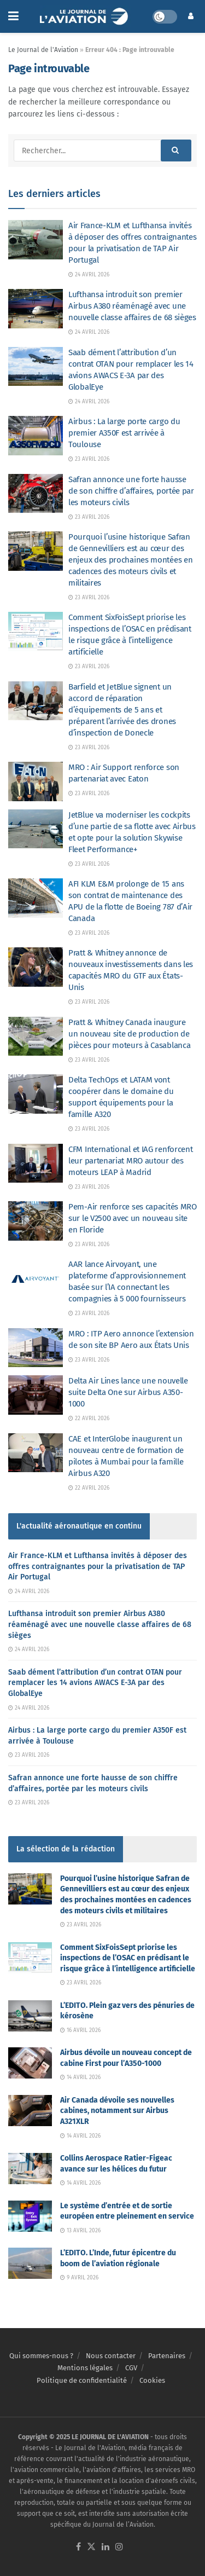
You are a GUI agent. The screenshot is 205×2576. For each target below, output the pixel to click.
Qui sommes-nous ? (41, 2356)
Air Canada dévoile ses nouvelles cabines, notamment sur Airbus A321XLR (117, 2110)
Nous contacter (111, 2356)
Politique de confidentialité (82, 2380)
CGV (131, 2368)
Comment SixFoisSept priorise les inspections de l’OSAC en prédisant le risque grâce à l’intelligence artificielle (127, 1958)
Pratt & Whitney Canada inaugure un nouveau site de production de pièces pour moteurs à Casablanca (129, 1033)
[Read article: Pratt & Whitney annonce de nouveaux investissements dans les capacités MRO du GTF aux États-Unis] (35, 967)
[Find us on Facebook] (78, 2547)
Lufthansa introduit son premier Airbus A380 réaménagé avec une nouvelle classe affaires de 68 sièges (132, 306)
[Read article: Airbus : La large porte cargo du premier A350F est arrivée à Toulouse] (35, 435)
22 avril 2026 (88, 1418)
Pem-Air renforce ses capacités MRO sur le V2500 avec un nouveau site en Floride (132, 1218)
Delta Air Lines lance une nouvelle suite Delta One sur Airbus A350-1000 (128, 1392)
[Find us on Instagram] (119, 2547)
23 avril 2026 (88, 459)
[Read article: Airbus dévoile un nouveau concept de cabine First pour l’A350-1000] (30, 2063)
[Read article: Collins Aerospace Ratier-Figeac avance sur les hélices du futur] (30, 2168)
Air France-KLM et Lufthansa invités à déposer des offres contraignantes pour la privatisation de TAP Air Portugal (97, 1566)
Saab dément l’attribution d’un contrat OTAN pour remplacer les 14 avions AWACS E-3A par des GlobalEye (95, 1683)
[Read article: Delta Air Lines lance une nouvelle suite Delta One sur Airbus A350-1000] (35, 1395)
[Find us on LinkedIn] (105, 2547)
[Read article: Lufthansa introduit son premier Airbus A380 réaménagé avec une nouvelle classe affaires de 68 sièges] (35, 308)
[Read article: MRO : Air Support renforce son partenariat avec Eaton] (35, 781)
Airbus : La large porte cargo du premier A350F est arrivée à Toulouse (124, 432)
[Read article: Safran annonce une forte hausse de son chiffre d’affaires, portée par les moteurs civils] (35, 493)
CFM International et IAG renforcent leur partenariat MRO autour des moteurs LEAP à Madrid (130, 1160)
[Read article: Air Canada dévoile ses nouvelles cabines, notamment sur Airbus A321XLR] (30, 2110)
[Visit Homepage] (85, 16)
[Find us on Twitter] (91, 2547)
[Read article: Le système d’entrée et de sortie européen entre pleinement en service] (30, 2216)
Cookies (152, 2380)
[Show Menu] (13, 16)
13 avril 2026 (80, 2230)
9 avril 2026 (79, 2277)
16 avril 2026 (80, 2030)
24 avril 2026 (88, 274)
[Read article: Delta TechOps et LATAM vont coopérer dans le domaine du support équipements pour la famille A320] (35, 1094)
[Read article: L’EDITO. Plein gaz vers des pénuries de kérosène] (30, 2015)
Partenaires (166, 2356)
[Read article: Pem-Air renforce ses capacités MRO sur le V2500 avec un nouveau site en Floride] (35, 1221)
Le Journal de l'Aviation (43, 50)
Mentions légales (85, 2368)
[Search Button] (176, 150)
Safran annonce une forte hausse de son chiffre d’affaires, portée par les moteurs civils (131, 490)
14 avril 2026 (80, 2077)
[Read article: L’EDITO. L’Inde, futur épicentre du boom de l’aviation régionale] (30, 2263)
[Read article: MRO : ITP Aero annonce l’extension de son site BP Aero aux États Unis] (35, 1348)
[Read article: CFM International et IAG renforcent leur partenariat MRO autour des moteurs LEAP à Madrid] (35, 1163)
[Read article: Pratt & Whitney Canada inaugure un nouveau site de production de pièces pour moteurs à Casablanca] (35, 1036)
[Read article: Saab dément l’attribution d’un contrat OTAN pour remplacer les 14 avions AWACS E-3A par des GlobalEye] (35, 366)
